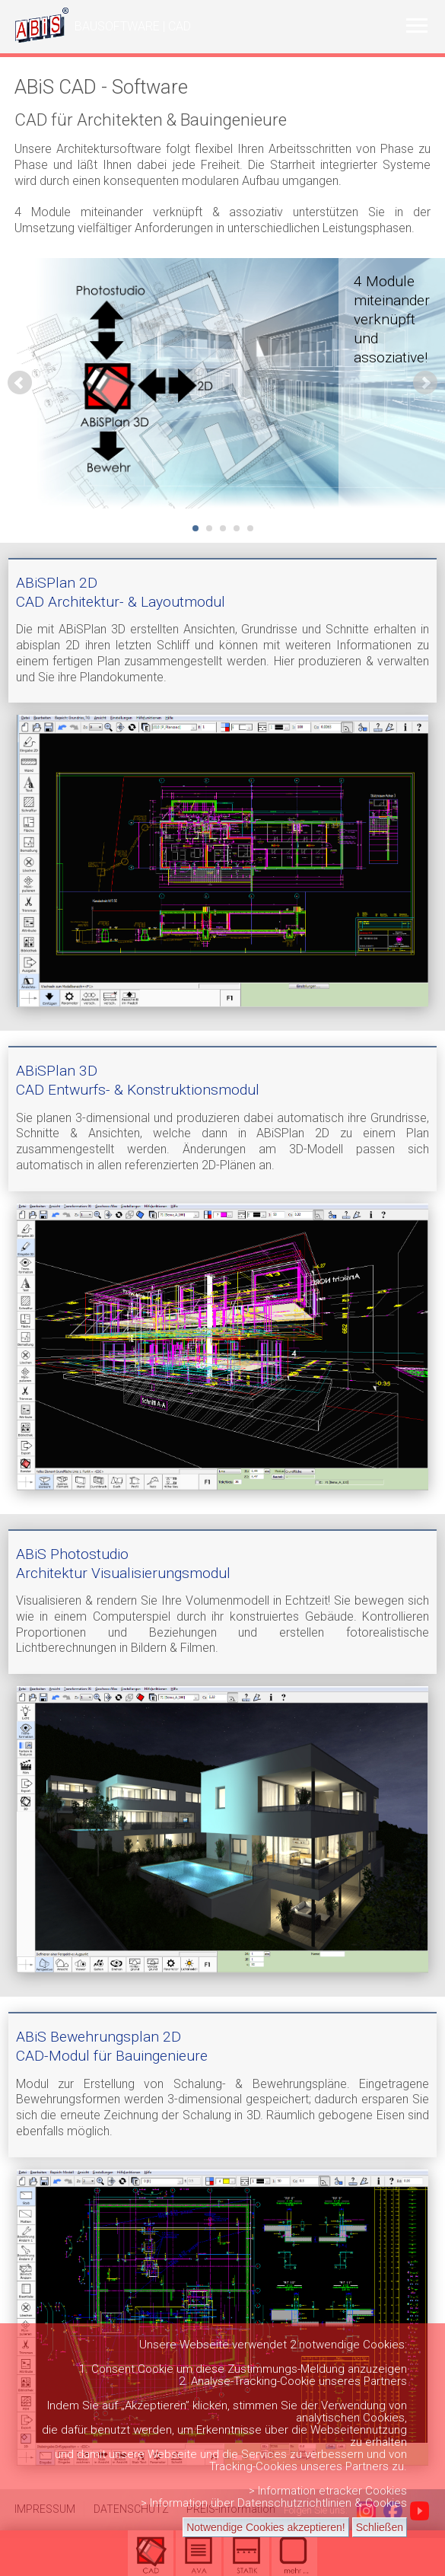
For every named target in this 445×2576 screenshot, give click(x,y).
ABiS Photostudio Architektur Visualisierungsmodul (123, 1563)
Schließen (379, 2527)
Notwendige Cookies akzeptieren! (265, 2527)
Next (425, 383)
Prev (20, 383)
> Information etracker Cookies (328, 2491)
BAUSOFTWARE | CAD (133, 26)
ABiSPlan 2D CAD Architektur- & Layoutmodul (120, 592)
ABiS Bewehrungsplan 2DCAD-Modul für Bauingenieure (112, 2046)
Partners (385, 2381)
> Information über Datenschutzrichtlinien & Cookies (274, 2503)
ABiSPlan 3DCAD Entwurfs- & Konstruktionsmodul (137, 1080)
